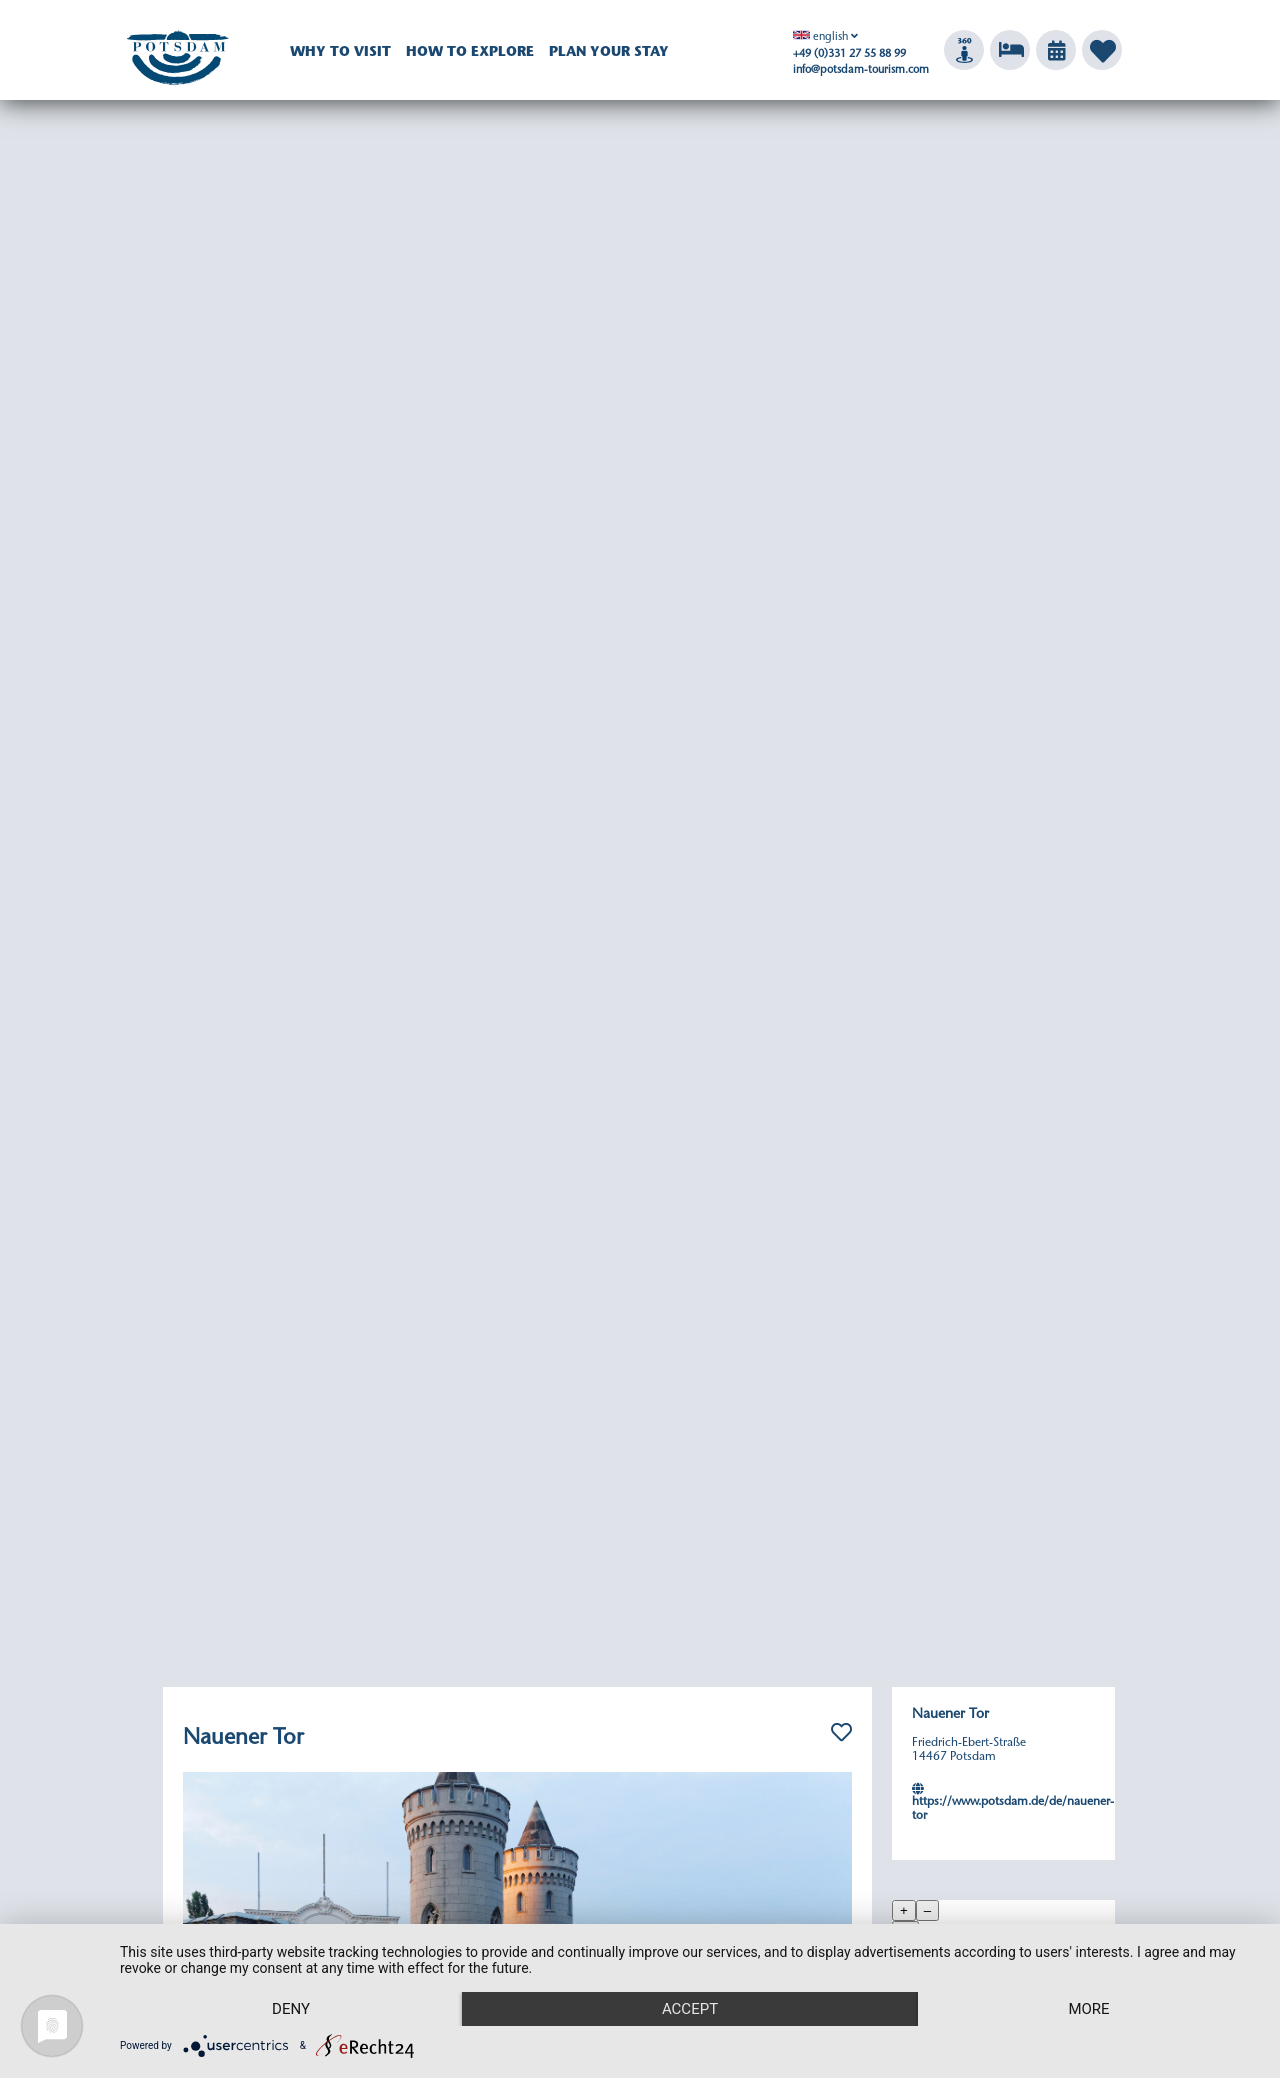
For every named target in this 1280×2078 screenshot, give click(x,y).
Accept (690, 2009)
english (820, 37)
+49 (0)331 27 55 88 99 (849, 54)
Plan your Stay (609, 53)
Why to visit (340, 53)
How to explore (470, 53)
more (1088, 2009)
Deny (291, 2009)
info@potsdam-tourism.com (861, 70)
